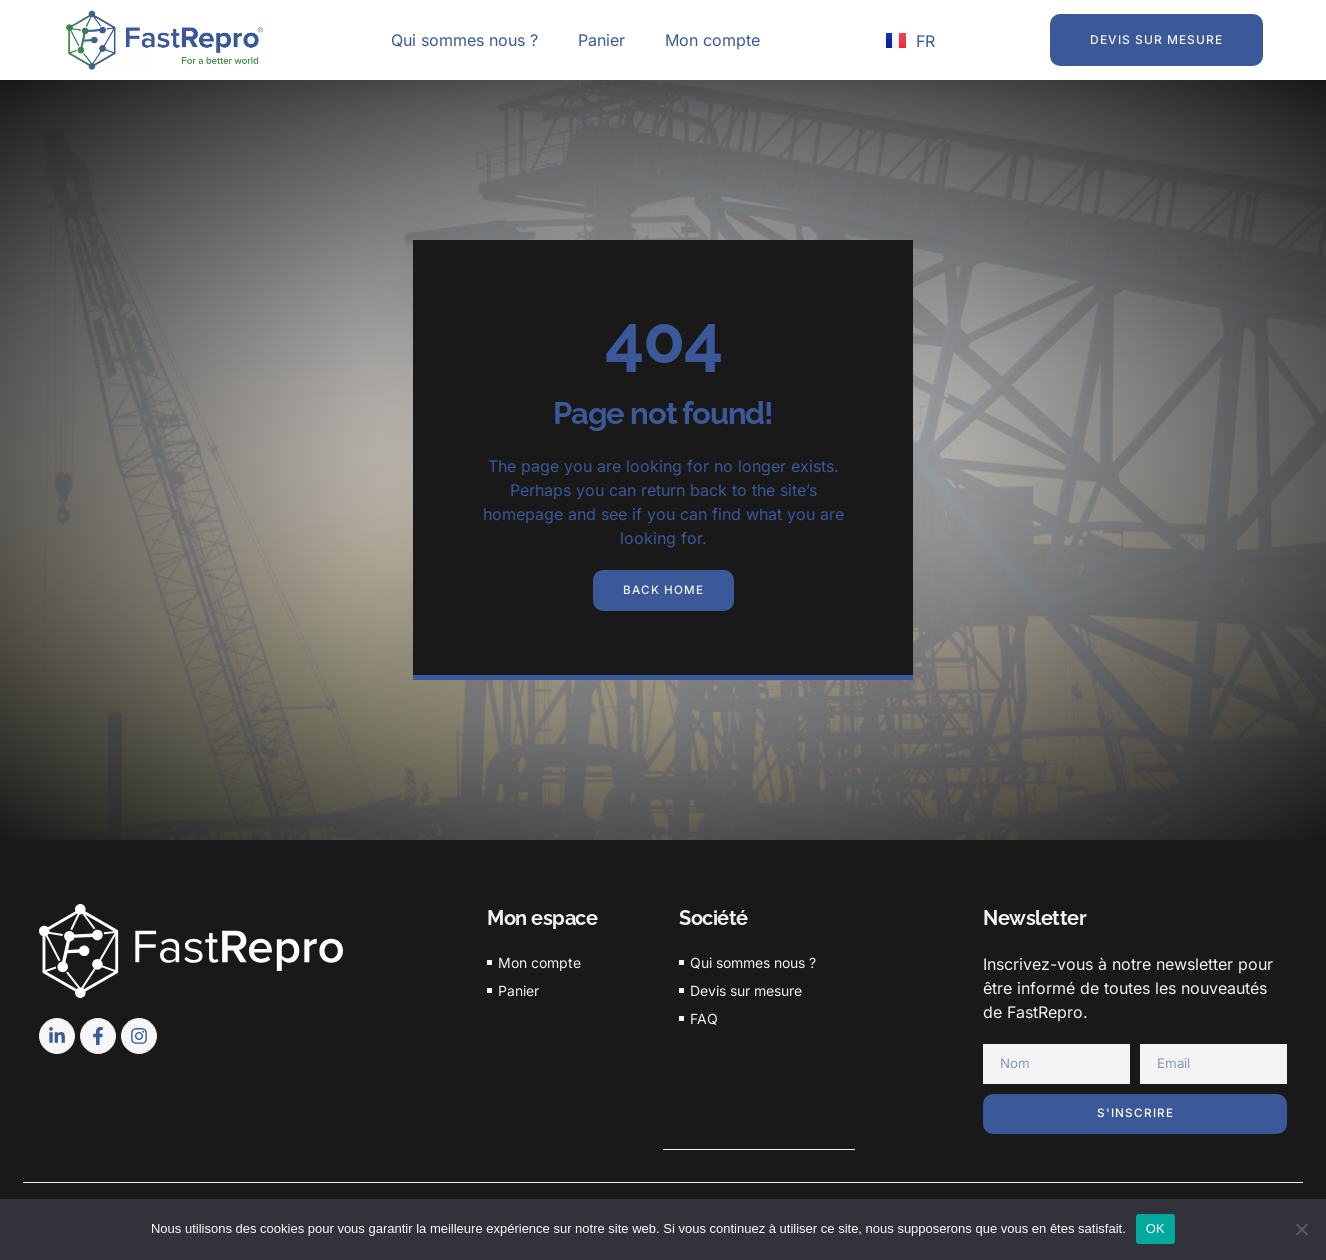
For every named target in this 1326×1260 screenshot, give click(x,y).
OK (1155, 1228)
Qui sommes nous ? (464, 40)
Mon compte (712, 40)
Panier (601, 40)
